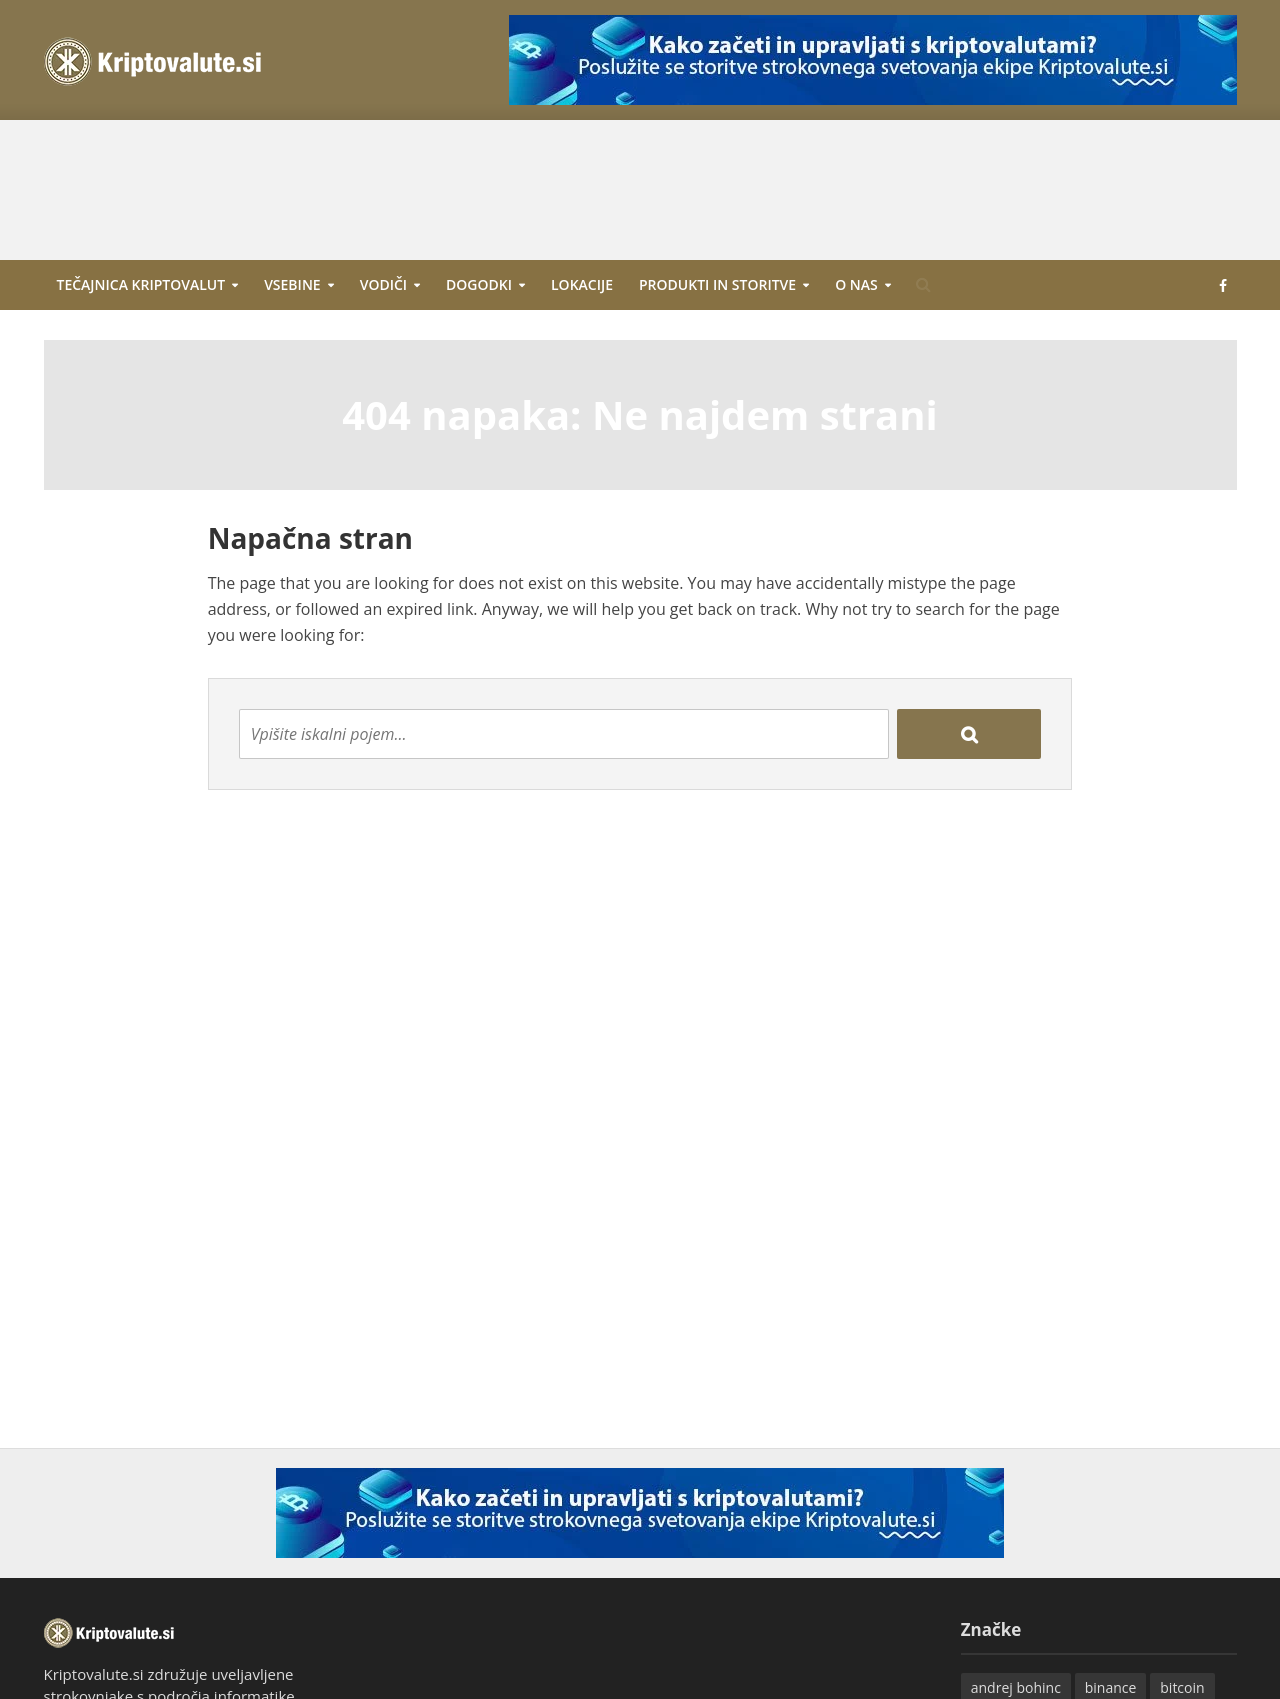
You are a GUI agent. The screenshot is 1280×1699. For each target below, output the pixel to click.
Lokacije (582, 284)
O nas (856, 284)
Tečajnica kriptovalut (141, 284)
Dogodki (479, 284)
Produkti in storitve (717, 284)
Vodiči (383, 284)
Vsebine (292, 284)
